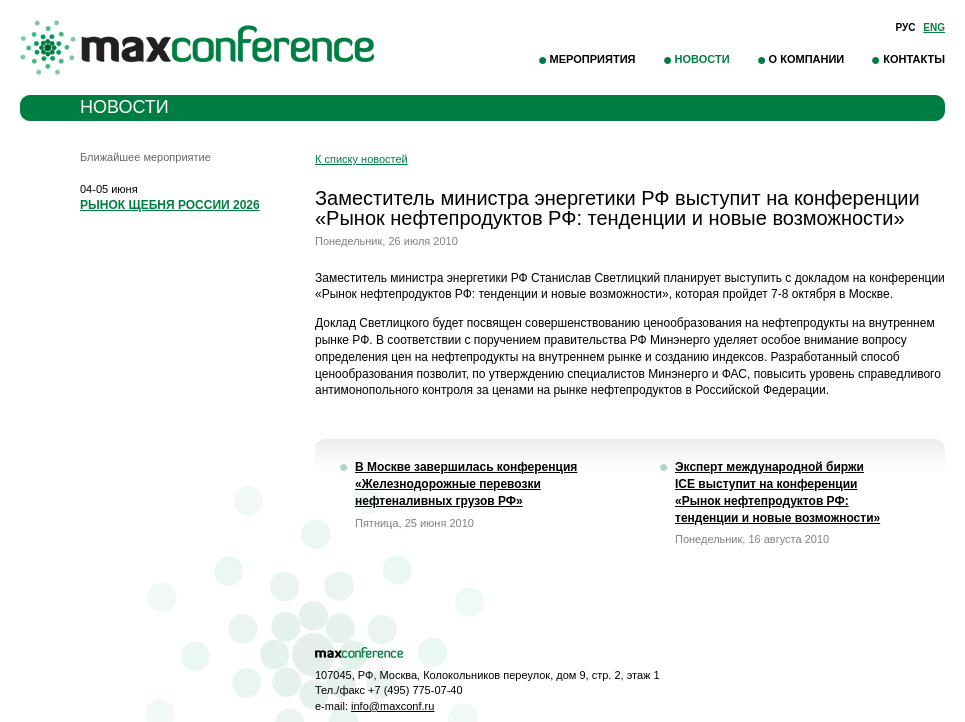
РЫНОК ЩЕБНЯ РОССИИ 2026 (170, 205)
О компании (807, 59)
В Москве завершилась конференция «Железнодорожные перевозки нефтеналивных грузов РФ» (466, 484)
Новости (702, 59)
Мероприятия (593, 59)
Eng (934, 27)
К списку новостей (361, 159)
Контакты (914, 59)
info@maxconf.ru (392, 706)
